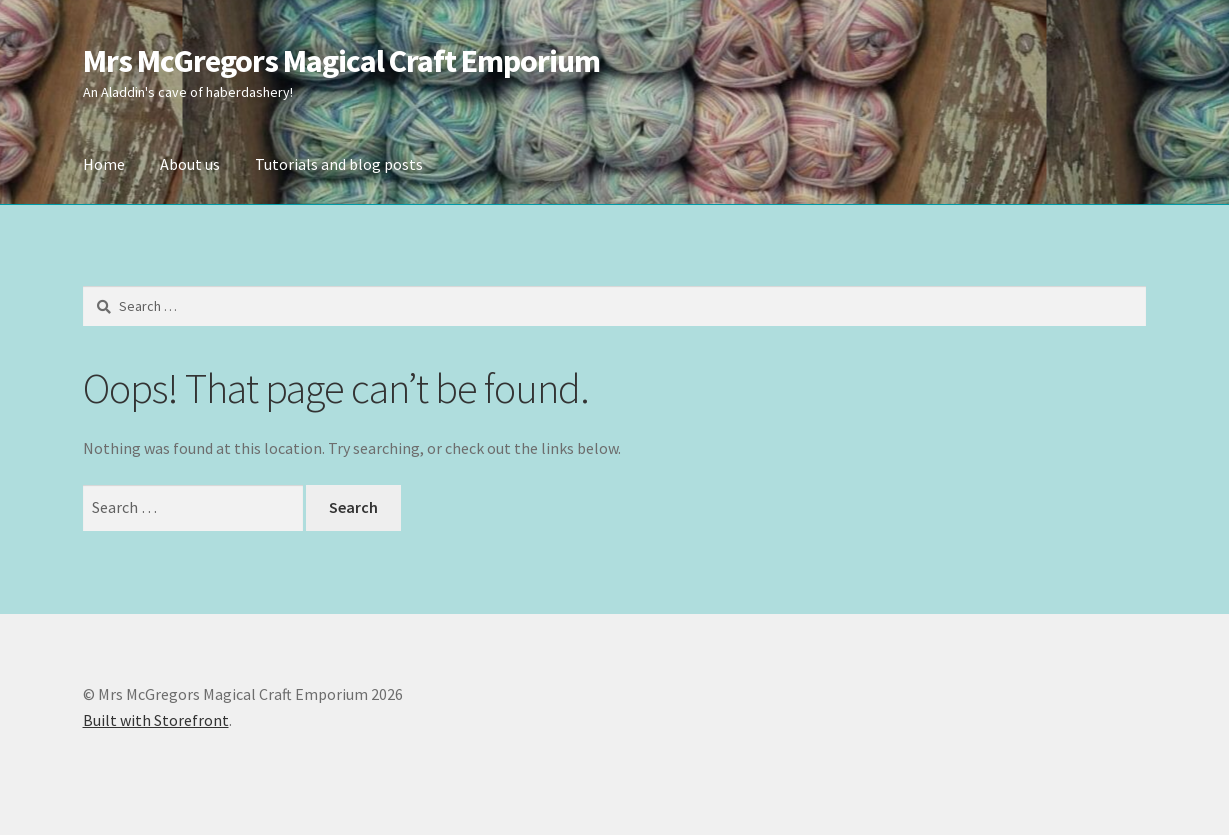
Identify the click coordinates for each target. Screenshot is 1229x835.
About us (190, 164)
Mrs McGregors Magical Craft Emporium (341, 61)
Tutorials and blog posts (339, 164)
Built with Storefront (156, 720)
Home (104, 164)
